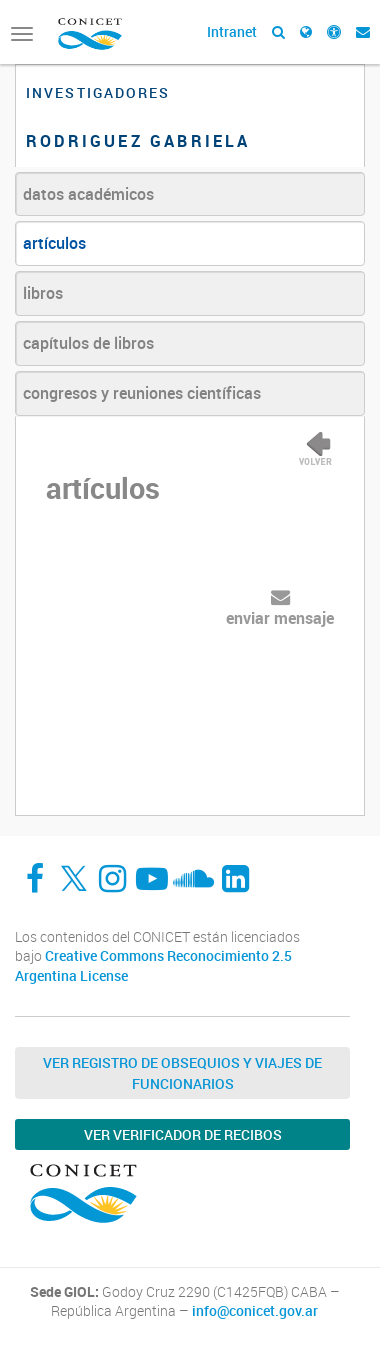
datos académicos (88, 194)
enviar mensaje (280, 618)
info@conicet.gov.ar (255, 1311)
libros (43, 293)
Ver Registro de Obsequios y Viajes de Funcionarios (182, 1073)
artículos (54, 243)
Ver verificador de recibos (183, 1134)
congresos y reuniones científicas (142, 393)
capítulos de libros (88, 343)
